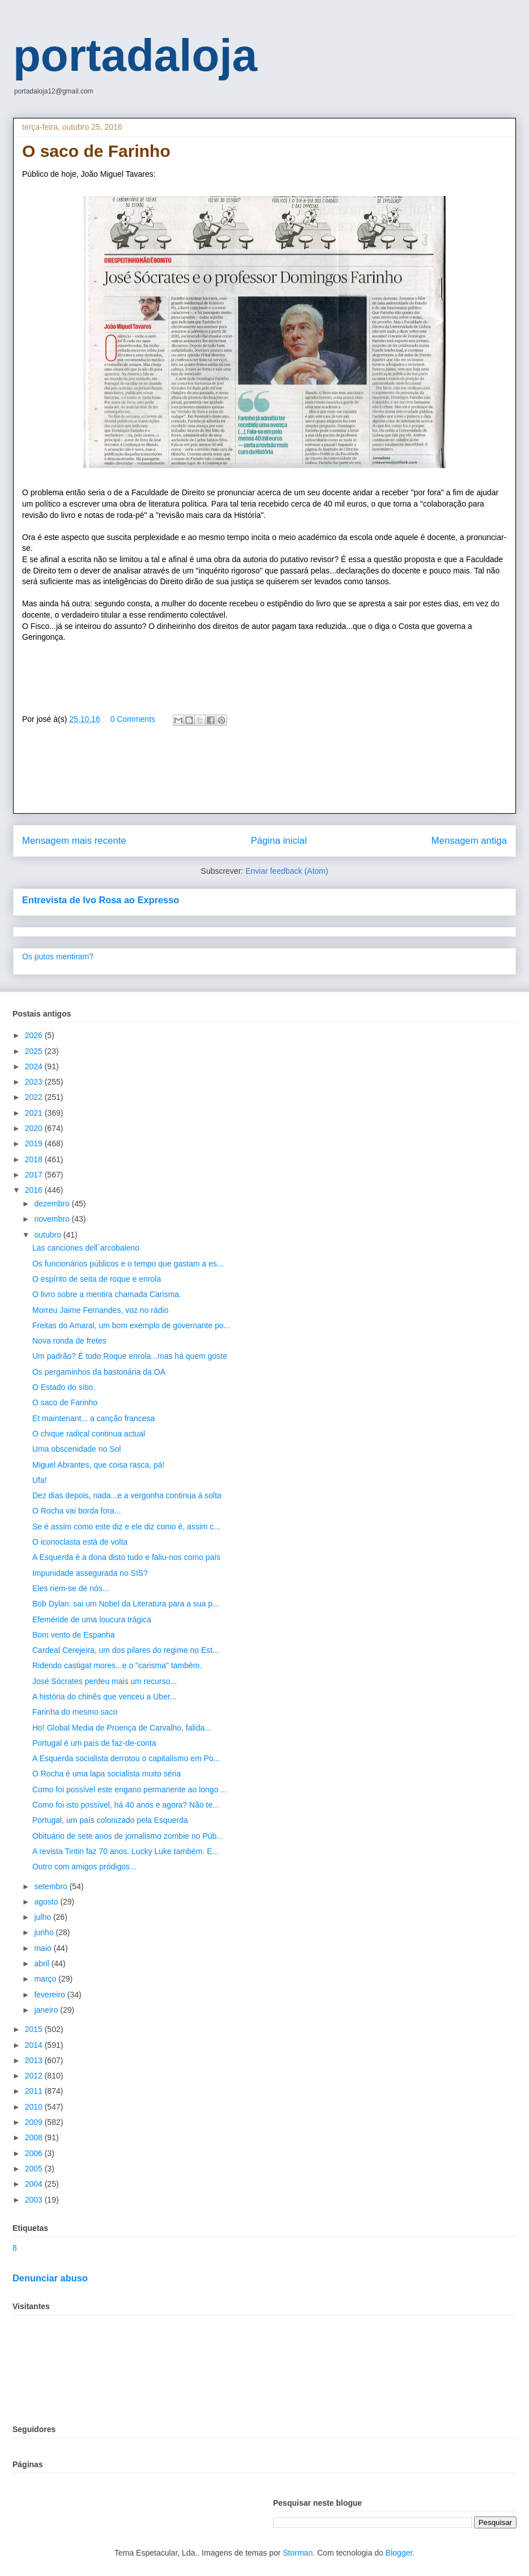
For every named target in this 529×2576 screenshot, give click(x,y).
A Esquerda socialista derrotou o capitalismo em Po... (126, 1758)
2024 (35, 1066)
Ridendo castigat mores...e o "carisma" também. (117, 1665)
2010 (35, 2106)
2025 (35, 1051)
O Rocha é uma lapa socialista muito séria (106, 1773)
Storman (298, 2552)
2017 (35, 1174)
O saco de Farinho (64, 1402)
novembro (52, 1218)
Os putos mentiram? (57, 956)
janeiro (47, 2009)
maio (43, 1948)
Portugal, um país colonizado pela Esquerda (110, 1820)
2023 (35, 1081)
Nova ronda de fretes (69, 1340)
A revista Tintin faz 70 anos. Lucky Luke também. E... (125, 1851)
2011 (35, 2090)
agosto (47, 1901)
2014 (35, 2045)
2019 (35, 1143)
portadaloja (135, 55)
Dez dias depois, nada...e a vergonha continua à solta (126, 1495)
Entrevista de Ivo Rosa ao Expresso (100, 900)
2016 (35, 1190)
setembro (51, 1886)
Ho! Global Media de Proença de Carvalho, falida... (121, 1727)
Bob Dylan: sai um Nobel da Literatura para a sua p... (125, 1603)
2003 (35, 2199)
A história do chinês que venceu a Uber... (104, 1696)
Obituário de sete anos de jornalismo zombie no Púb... (127, 1835)
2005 (35, 2168)
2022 (35, 1097)
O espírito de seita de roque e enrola (96, 1278)
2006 (35, 2153)
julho (43, 1917)
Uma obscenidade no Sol (76, 1448)
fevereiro (50, 1994)
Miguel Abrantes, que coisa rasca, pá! (98, 1464)
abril (42, 1963)
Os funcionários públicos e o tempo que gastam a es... (128, 1263)
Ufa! (39, 1480)
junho (45, 1932)
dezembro (52, 1203)
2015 (35, 2029)
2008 (35, 2137)
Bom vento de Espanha (73, 1634)
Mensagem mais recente (74, 840)
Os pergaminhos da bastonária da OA (98, 1371)
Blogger (399, 2552)
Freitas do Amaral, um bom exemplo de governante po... (131, 1325)
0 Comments (132, 719)
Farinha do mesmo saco (74, 1711)
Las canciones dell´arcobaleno (85, 1247)
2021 (35, 1112)
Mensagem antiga (469, 840)
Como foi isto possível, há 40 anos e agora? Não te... (125, 1804)
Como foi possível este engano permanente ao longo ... (129, 1789)
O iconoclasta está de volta (79, 1541)
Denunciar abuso (50, 2278)
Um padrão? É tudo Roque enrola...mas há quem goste (129, 1356)
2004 (35, 2183)
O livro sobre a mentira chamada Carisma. (106, 1294)
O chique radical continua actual (88, 1433)
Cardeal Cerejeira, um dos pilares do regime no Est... (125, 1650)
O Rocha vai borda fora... (76, 1510)
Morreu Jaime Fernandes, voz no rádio (100, 1310)
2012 (35, 2075)
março (46, 1978)
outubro (48, 1234)
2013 (35, 2060)
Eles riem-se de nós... (70, 1588)
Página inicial (279, 840)
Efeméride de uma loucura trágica (91, 1619)
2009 (35, 2122)
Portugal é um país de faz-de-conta (94, 1743)
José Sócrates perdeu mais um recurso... (104, 1681)
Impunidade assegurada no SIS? (90, 1573)
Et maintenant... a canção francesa (93, 1418)
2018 (35, 1159)
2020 (35, 1128)
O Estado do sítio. (63, 1387)
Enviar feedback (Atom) (286, 870)
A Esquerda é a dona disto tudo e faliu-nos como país (126, 1557)
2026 (35, 1035)
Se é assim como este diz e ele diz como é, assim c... (126, 1526)
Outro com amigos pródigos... (84, 1866)
